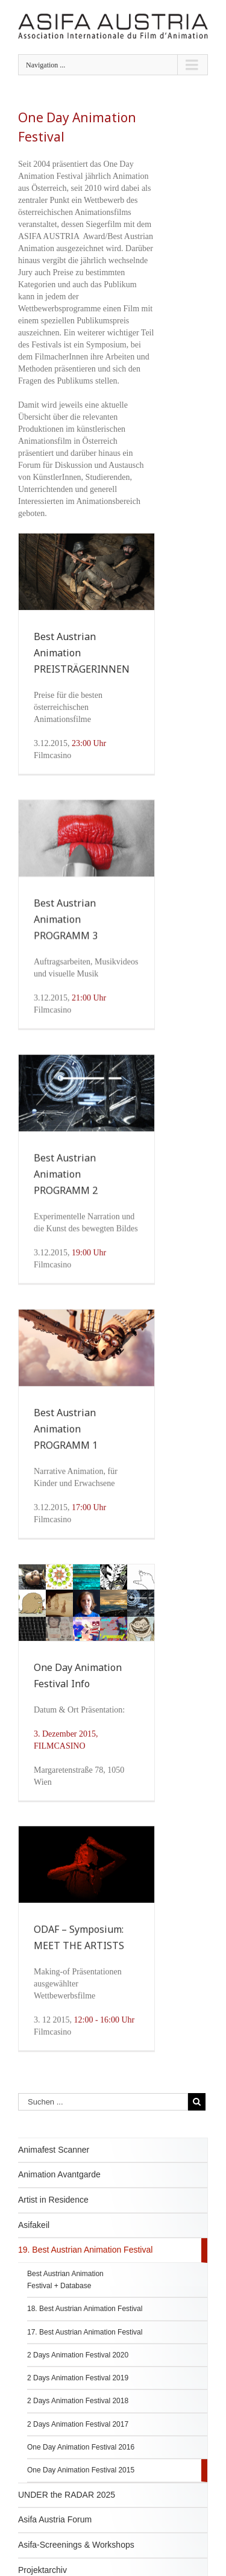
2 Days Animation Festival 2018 (77, 2417)
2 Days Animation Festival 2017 (77, 2440)
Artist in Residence (53, 2216)
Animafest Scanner (53, 2166)
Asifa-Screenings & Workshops (76, 2561)
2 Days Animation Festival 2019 (77, 2395)
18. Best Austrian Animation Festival (84, 2325)
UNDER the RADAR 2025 (66, 2511)
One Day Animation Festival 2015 (80, 2487)
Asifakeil (33, 2241)
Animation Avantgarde (59, 2191)
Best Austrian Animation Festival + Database (65, 2296)
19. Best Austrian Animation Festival (85, 2266)
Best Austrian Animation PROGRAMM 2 (66, 1178)
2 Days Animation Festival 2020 (77, 2371)
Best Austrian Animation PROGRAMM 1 (66, 1436)
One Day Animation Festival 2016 (80, 2463)
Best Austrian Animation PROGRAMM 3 (66, 919)
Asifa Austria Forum (55, 2536)
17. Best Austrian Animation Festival (84, 2348)
